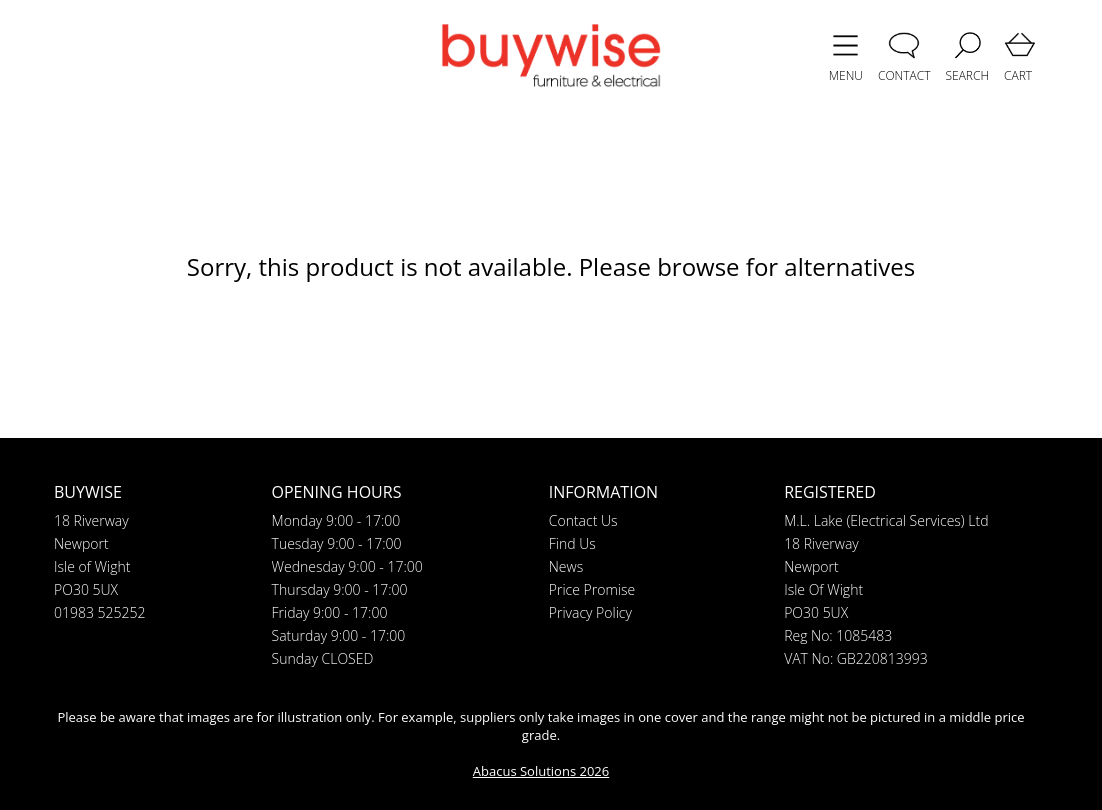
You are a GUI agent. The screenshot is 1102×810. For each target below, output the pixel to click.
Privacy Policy (590, 612)
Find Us (572, 543)
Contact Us (583, 520)
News (566, 566)
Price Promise (592, 589)
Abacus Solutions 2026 (541, 771)
